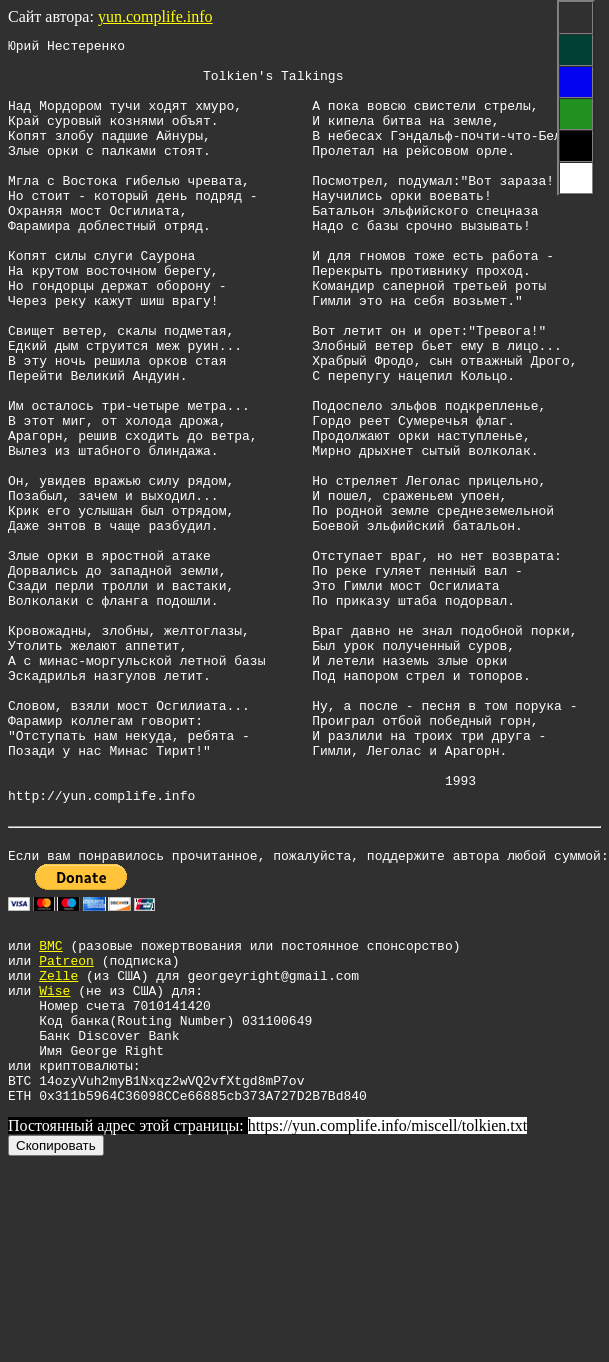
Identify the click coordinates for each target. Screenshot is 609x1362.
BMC (50, 1113)
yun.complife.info (155, 16)
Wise (54, 1167)
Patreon (66, 1131)
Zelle (58, 1149)
